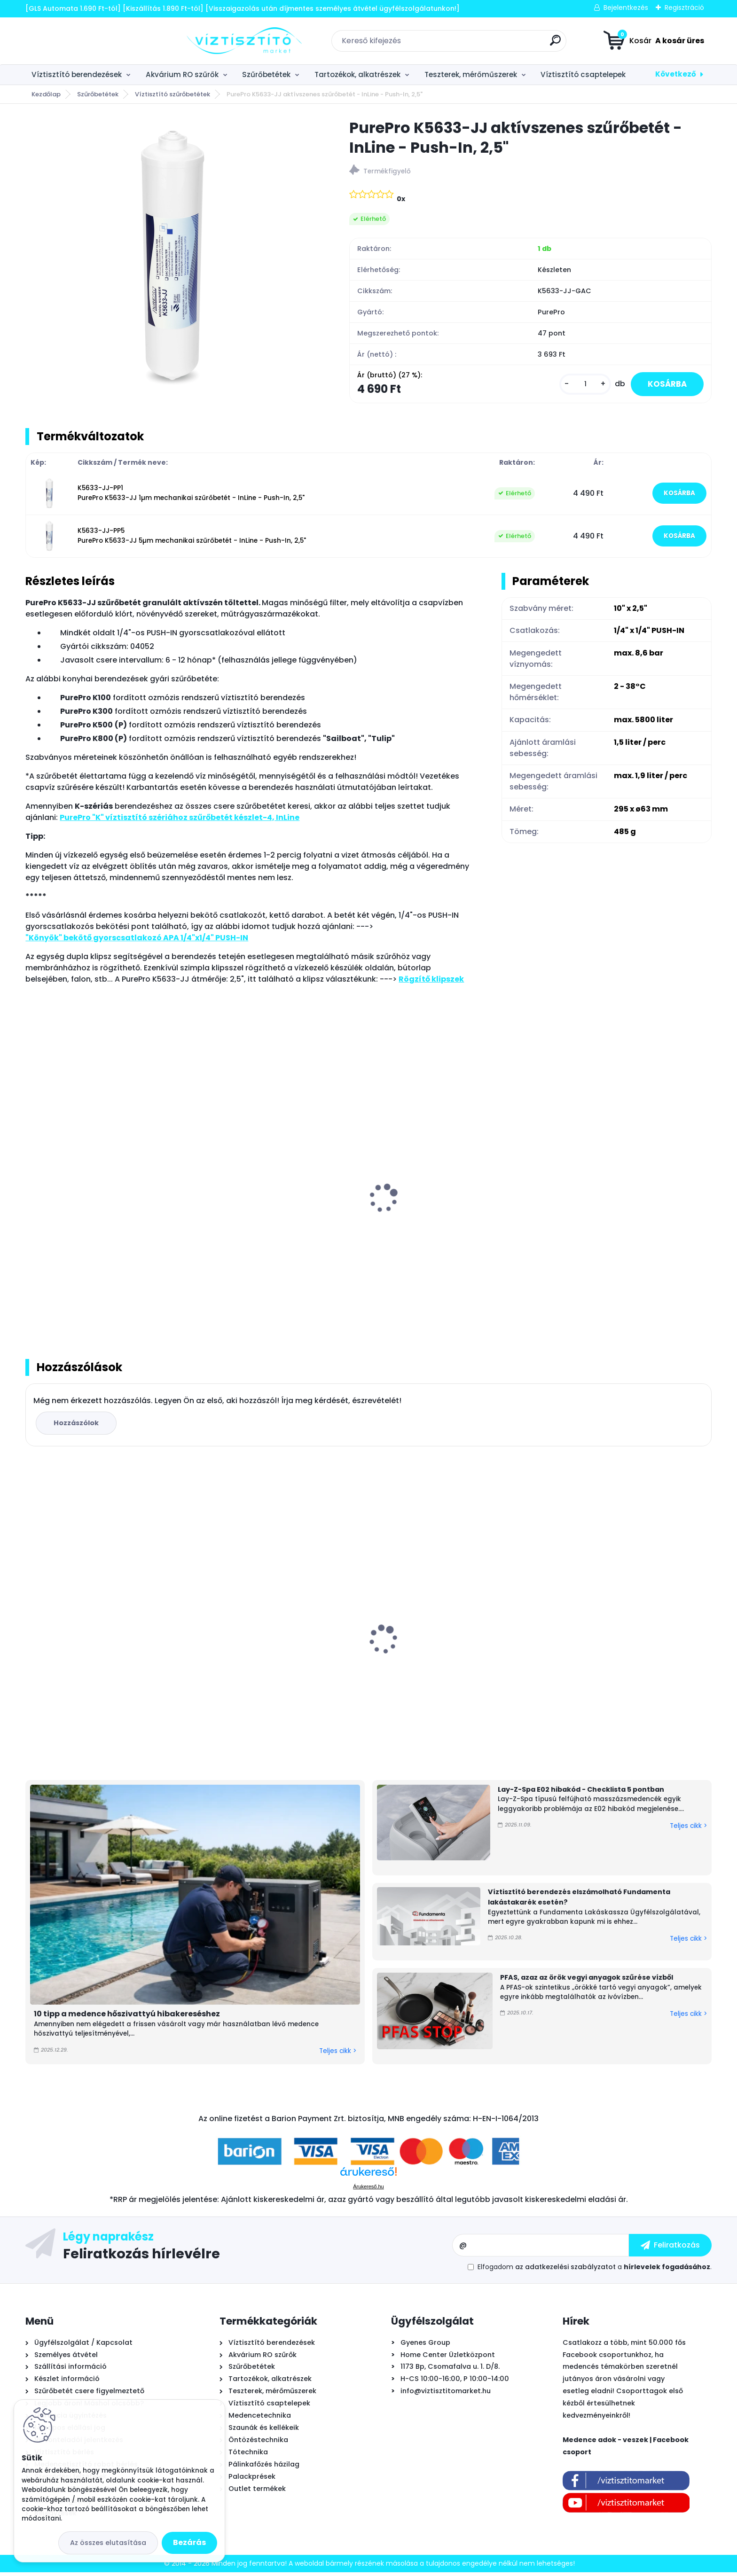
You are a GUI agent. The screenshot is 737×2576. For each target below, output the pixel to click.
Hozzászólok (77, 1426)
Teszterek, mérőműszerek (470, 74)
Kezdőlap (46, 94)
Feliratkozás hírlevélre (141, 2257)
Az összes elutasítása (108, 2542)
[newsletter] (670, 2249)
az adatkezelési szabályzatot (565, 2270)
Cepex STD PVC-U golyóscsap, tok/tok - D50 (451, 1657)
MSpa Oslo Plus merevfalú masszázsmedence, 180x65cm (261, 1649)
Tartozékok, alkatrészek (357, 74)
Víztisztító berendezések (76, 74)
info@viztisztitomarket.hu (445, 2394)
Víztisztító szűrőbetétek (172, 94)
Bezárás (189, 2542)
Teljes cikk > (337, 2054)
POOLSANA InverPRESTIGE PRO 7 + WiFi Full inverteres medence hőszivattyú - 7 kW (107, 1649)
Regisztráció (684, 7)
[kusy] (579, 385)
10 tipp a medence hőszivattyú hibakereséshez (127, 2017)
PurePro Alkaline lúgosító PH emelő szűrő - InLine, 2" (626, 1222)
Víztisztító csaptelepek (583, 74)
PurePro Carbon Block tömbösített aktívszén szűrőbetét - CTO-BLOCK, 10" (621, 1657)
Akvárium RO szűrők (182, 74)
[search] (474, 44)
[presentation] (32, 1190)
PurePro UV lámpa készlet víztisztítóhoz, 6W (452, 1222)
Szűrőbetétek (266, 74)
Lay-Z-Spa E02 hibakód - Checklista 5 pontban (581, 1792)
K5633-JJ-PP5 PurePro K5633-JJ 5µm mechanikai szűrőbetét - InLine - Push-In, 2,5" (192, 537)
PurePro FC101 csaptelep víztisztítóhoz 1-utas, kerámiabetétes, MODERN (106, 1222)
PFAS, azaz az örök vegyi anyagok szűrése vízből (586, 1980)
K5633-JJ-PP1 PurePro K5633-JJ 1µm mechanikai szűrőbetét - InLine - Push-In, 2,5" (191, 494)
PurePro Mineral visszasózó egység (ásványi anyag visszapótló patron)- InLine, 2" (275, 1227)
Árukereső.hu (368, 2190)
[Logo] (83, 40)
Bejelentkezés (626, 7)
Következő (675, 74)
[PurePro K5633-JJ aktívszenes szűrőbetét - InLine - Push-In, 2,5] (172, 259)
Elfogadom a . (595, 2270)
